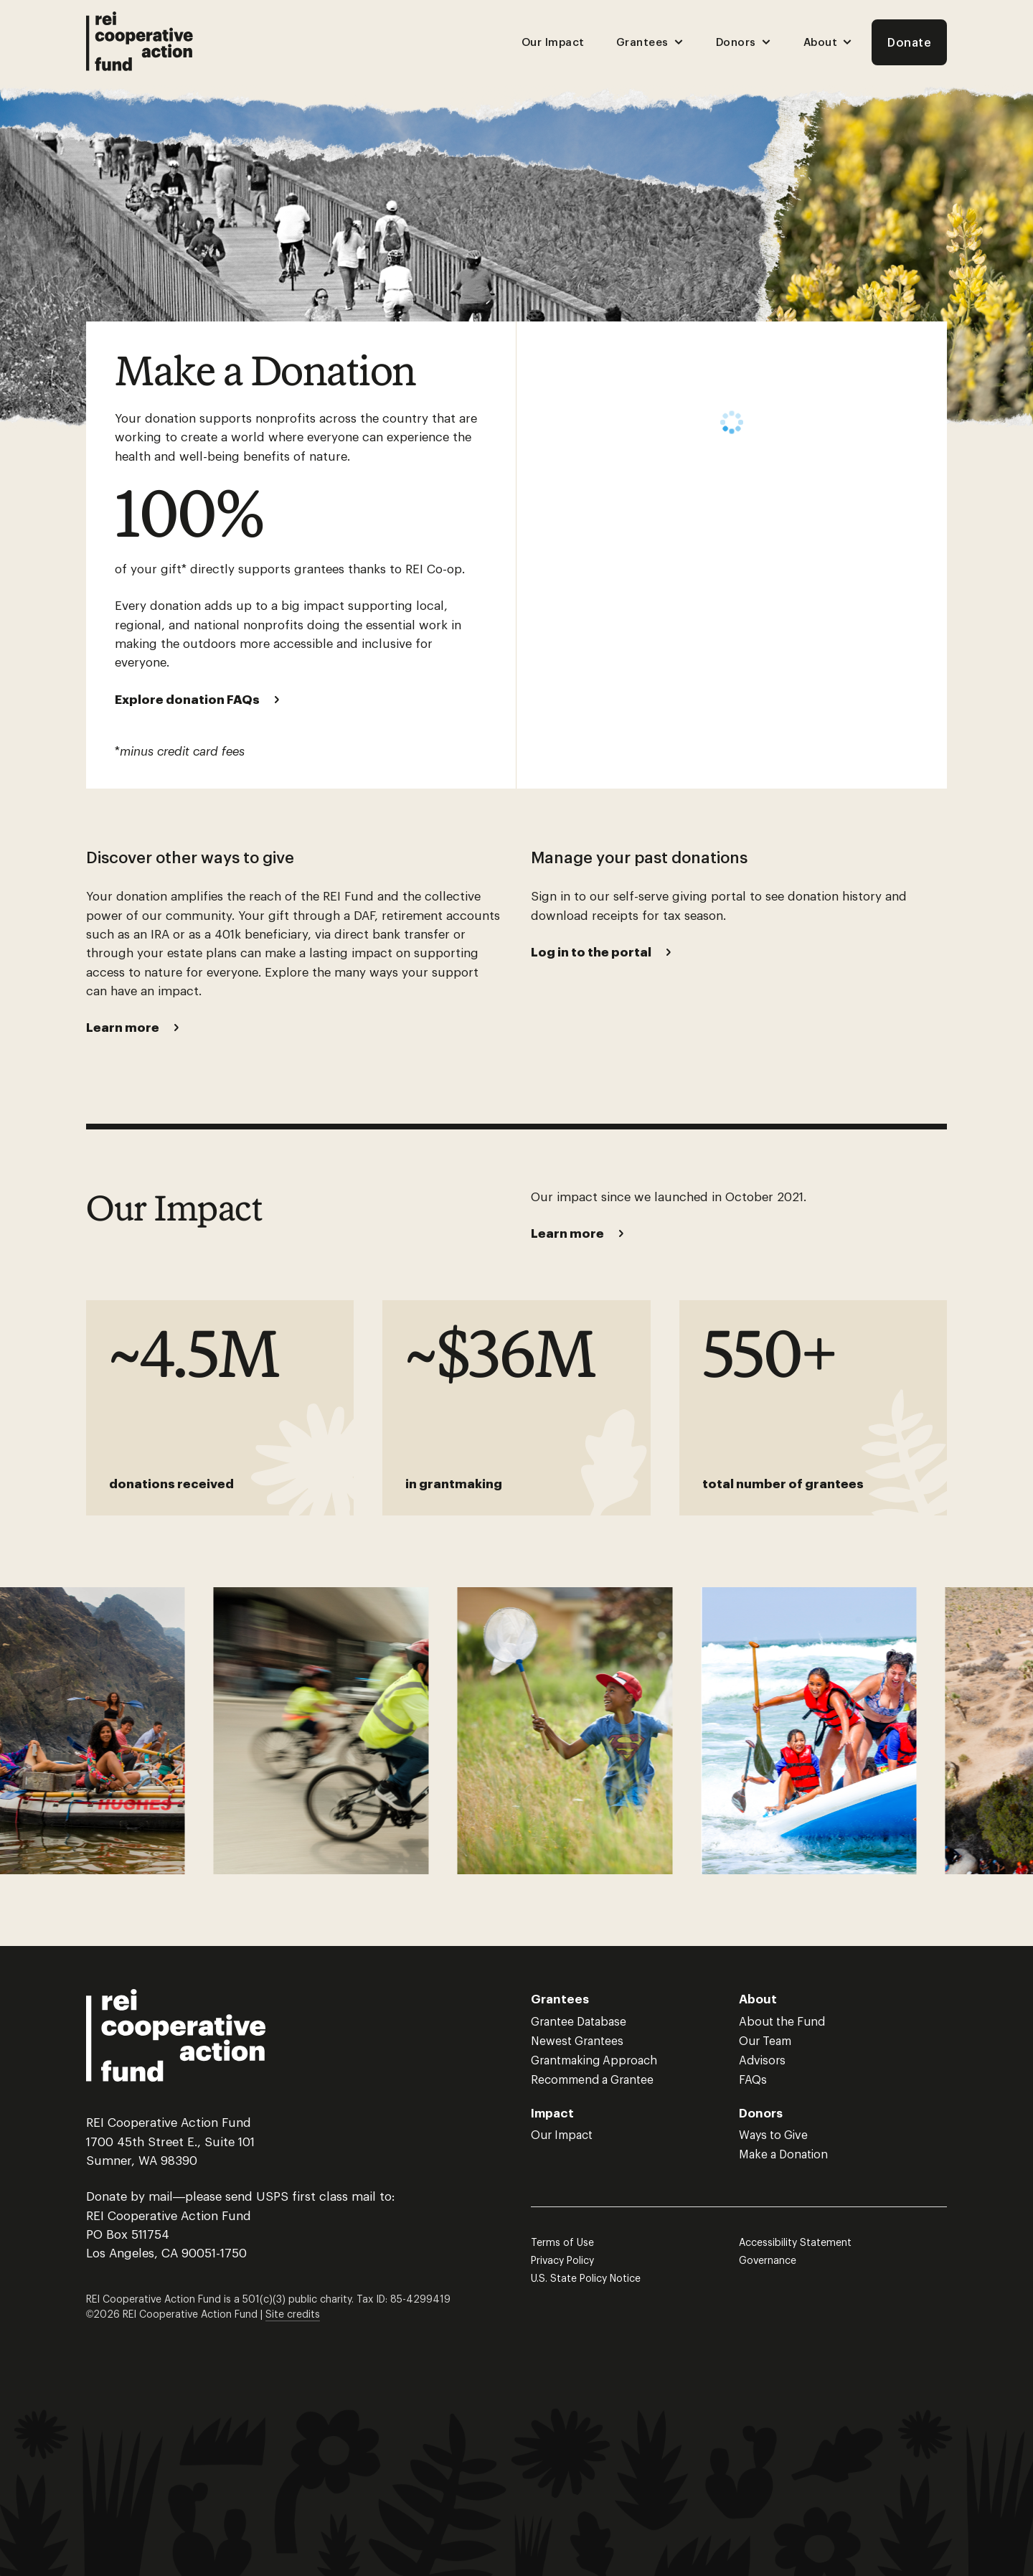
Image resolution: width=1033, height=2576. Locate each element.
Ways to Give (773, 2134)
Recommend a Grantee (592, 2079)
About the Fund (782, 2021)
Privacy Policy (562, 2260)
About (828, 41)
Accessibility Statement (795, 2242)
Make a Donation (783, 2154)
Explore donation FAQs (187, 699)
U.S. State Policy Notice (586, 2278)
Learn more (122, 1027)
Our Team (765, 2040)
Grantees (650, 41)
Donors (744, 41)
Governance (767, 2260)
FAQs (753, 2079)
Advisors (762, 2060)
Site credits (292, 2314)
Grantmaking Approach (594, 2060)
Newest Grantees (577, 2040)
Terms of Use (562, 2242)
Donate (909, 42)
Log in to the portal (591, 951)
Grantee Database (578, 2021)
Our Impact (553, 41)
